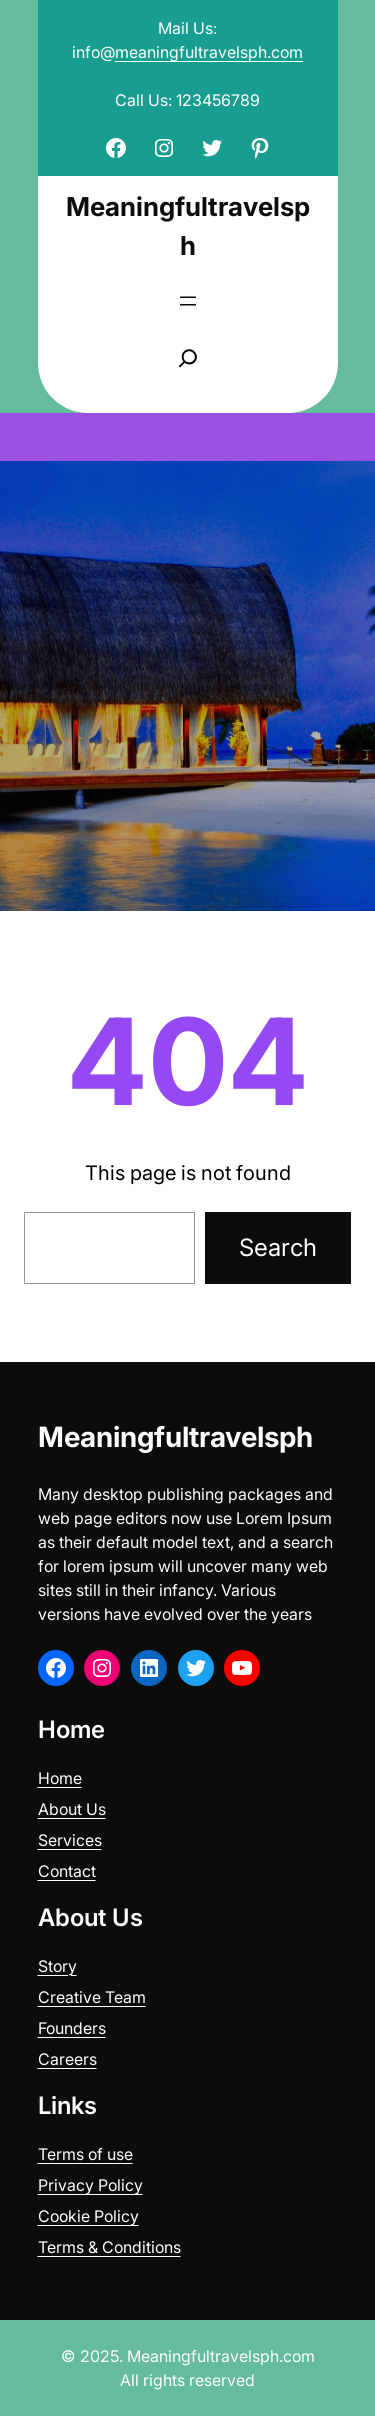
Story (57, 1966)
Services (70, 1840)
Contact (67, 1871)
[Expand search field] (188, 358)
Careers (67, 2059)
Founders (72, 2028)
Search (278, 1247)
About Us (72, 1809)
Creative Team (92, 1997)
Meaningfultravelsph (175, 1437)
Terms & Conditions (109, 2247)
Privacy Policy (90, 2185)
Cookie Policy (88, 2216)
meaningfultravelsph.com (209, 52)
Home (60, 1778)
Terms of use (85, 2154)
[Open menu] (188, 301)
